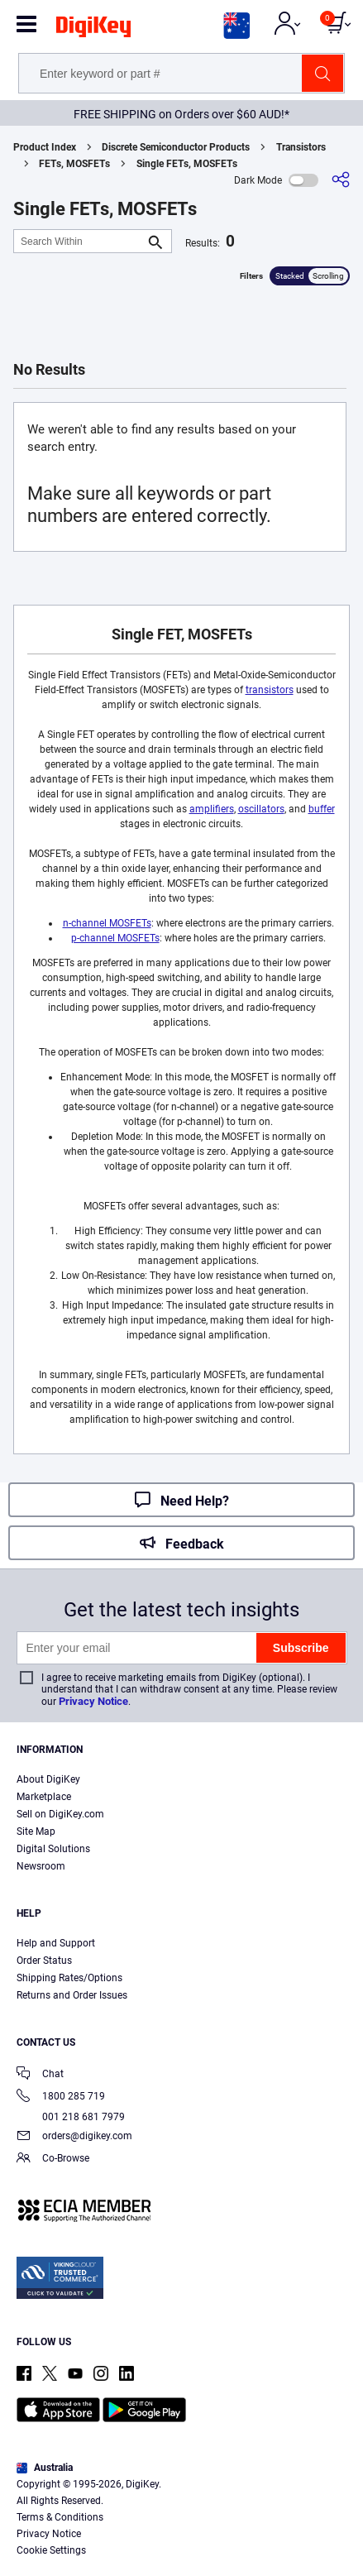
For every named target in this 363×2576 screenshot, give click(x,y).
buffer (321, 809)
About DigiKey (48, 1779)
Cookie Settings (51, 2550)
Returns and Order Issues (72, 1995)
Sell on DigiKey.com (60, 1814)
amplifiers (211, 809)
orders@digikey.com (74, 2137)
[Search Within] (79, 241)
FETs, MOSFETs (74, 164)
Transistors (301, 147)
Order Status (44, 1960)
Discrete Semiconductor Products (176, 147)
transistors (270, 690)
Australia (45, 2467)
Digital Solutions (53, 1849)
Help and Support (56, 1943)
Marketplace (44, 1797)
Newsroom (41, 1866)
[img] (93, 30)
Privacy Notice (93, 1701)
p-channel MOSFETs (115, 938)
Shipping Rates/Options (69, 1978)
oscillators (261, 809)
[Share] (341, 180)
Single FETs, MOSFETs (186, 164)
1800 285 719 (61, 2097)
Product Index (44, 147)
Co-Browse (53, 2159)
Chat (40, 2075)
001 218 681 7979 (71, 2117)
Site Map (36, 1831)
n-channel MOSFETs (107, 923)
